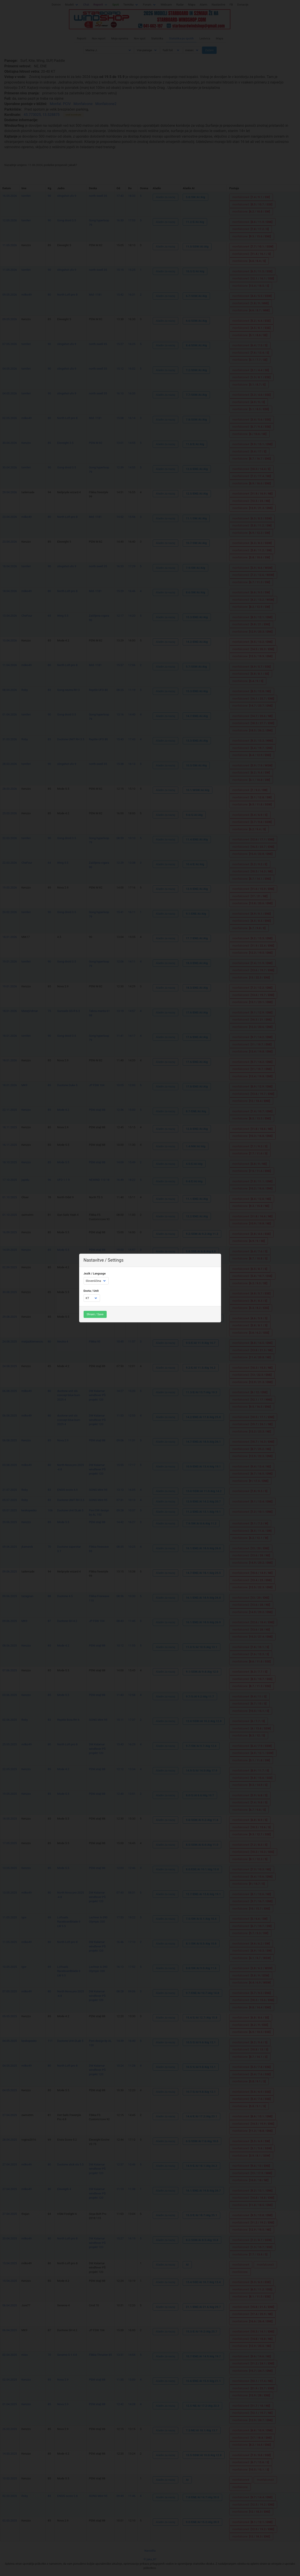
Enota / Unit (91, 1290)
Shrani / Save (95, 1314)
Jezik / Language (95, 1273)
